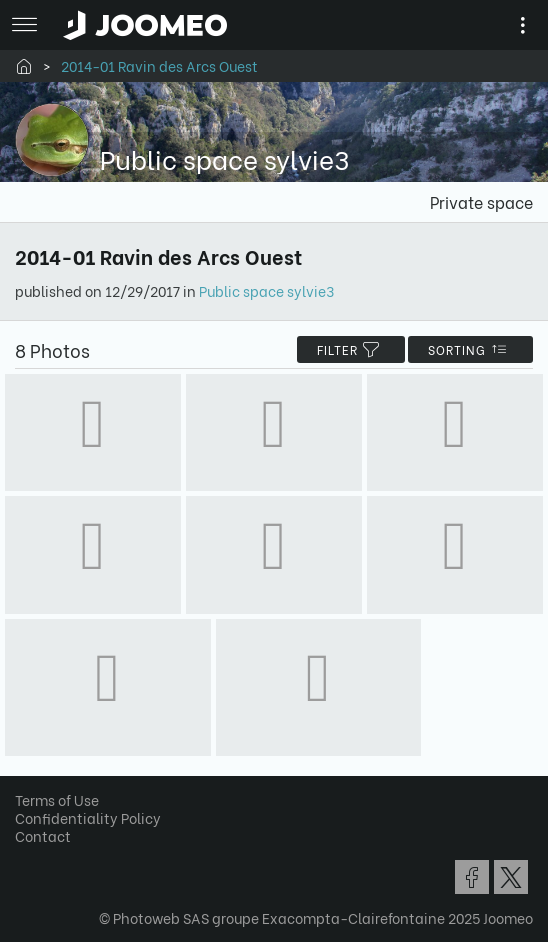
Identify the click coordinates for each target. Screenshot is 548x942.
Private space (481, 201)
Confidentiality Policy (88, 817)
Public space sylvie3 (266, 290)
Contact (43, 835)
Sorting (470, 349)
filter (351, 349)
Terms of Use (57, 799)
